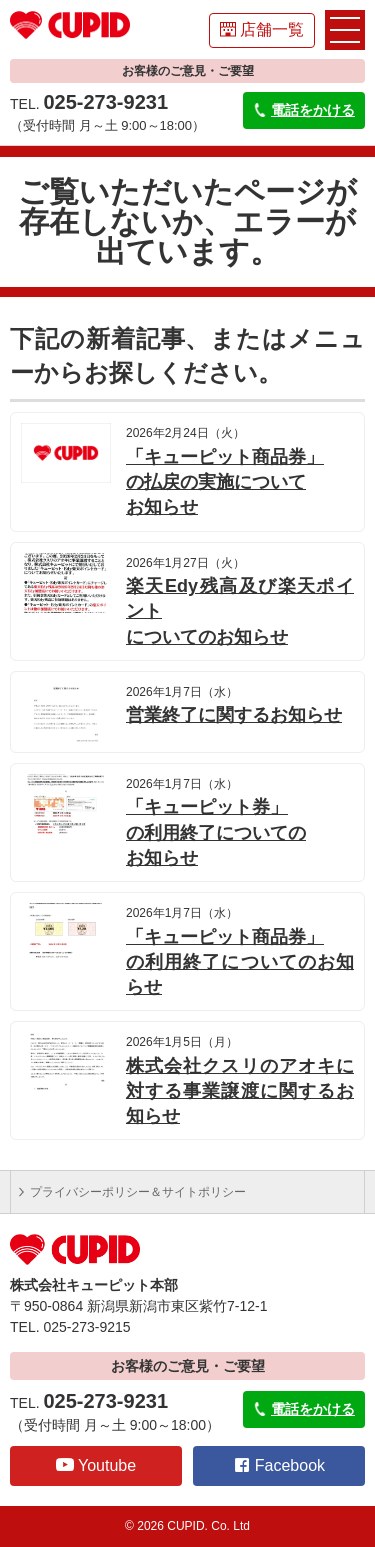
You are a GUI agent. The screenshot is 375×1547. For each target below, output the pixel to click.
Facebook (279, 1465)
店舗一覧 (262, 29)
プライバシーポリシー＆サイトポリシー (131, 1192)
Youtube (96, 1465)
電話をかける (304, 110)
